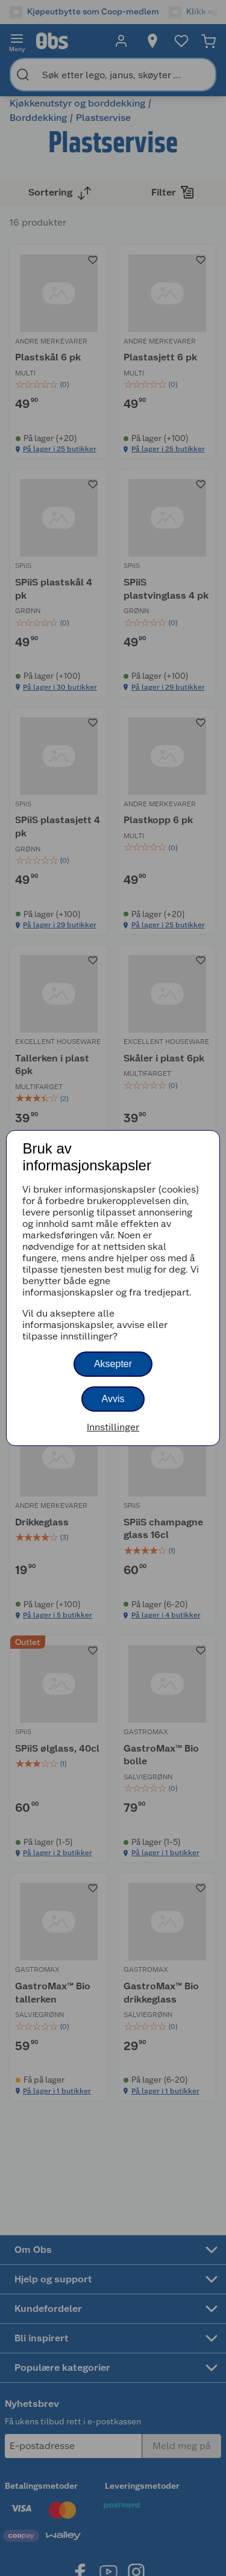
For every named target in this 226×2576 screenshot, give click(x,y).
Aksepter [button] (113, 1364)
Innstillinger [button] (113, 1427)
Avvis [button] (113, 1399)
